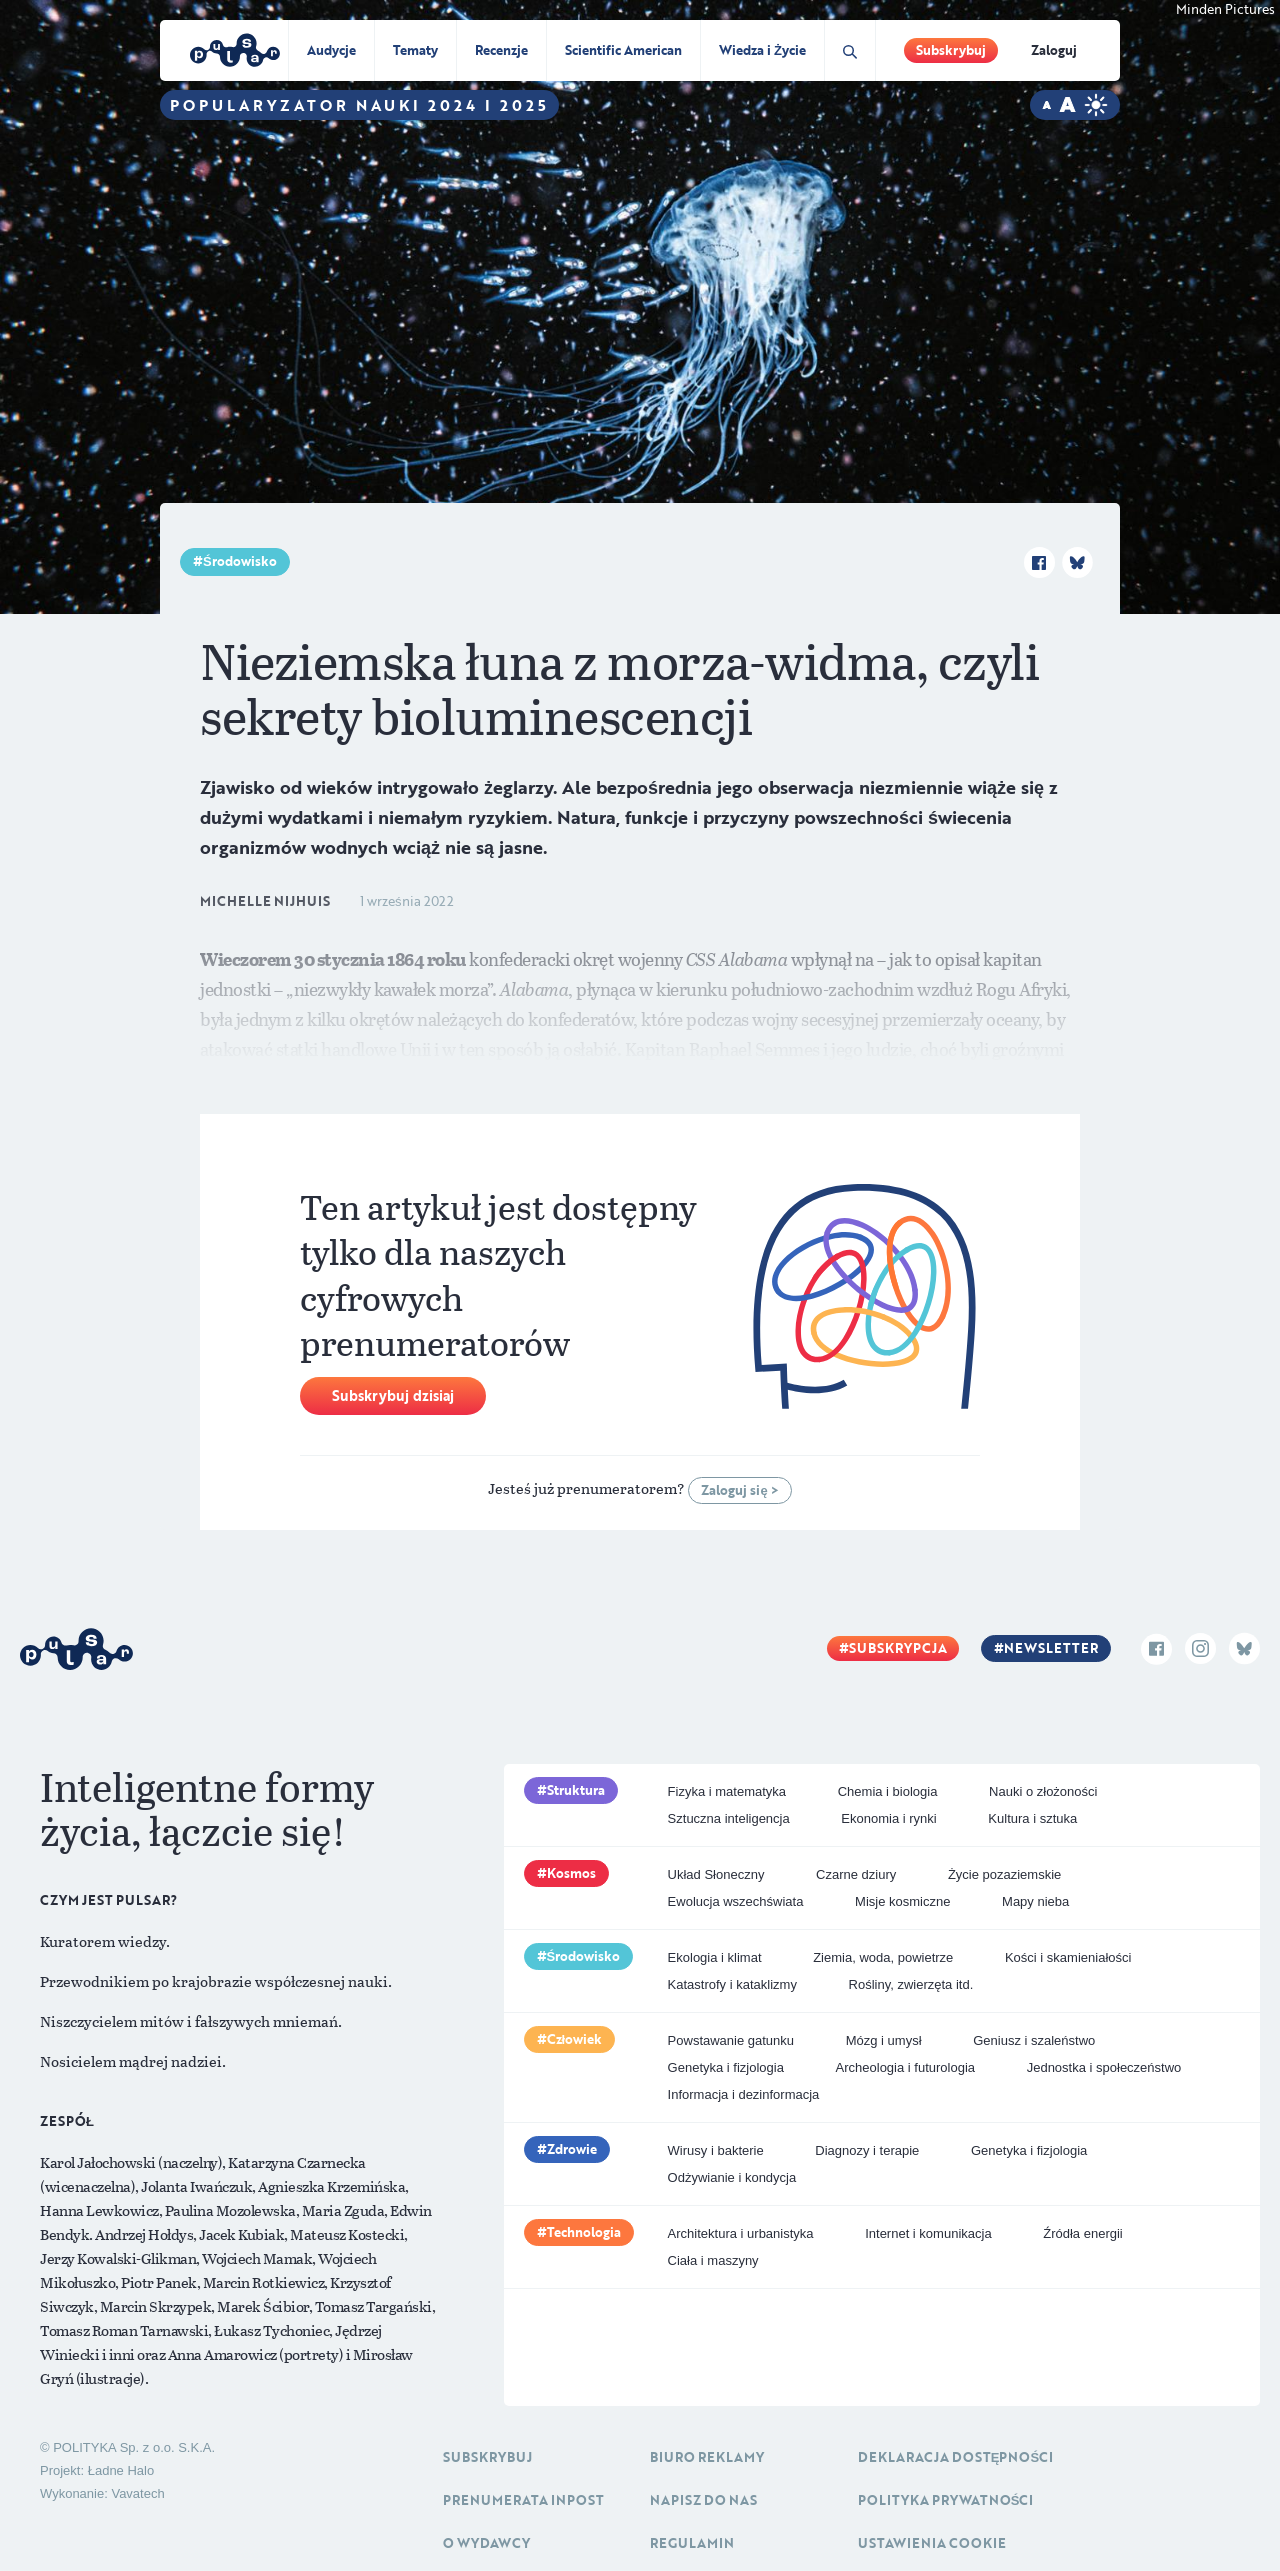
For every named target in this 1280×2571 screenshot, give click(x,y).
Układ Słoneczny (716, 1874)
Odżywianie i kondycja (732, 2177)
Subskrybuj (951, 50)
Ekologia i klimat (715, 1957)
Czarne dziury (856, 1874)
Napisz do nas (703, 2500)
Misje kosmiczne (902, 1901)
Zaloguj (1054, 50)
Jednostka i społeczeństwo (1104, 2067)
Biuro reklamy (707, 2457)
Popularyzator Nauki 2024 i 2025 (359, 105)
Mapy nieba (1035, 1901)
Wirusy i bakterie (716, 2150)
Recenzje (501, 50)
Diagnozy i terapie (867, 2150)
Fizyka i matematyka (727, 1791)
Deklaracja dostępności (955, 2457)
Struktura (576, 1790)
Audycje (331, 50)
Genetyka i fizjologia (726, 2067)
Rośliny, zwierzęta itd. (911, 1984)
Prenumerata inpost (523, 2500)
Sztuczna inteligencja (729, 1818)
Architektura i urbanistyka (741, 2233)
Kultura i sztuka (1032, 1818)
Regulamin (692, 2543)
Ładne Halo (121, 2470)
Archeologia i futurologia (905, 2067)
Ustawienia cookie (932, 2543)
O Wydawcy (486, 2543)
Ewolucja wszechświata (736, 1901)
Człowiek (575, 2039)
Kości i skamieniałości (1068, 1957)
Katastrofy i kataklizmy (732, 1984)
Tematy (415, 50)
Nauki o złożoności (1043, 1791)
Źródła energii (1083, 2233)
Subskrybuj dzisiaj (393, 1395)
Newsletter (1051, 1648)
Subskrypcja (898, 1648)
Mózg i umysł (884, 2040)
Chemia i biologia (888, 1791)
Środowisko (240, 561)
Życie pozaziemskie (1004, 1874)
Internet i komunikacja (928, 2233)
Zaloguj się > (739, 1490)
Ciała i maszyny (713, 2260)
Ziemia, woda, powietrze (883, 1957)
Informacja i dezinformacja (744, 2094)
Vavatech (137, 2493)
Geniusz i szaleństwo (1034, 2040)
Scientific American (623, 50)
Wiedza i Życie (762, 50)
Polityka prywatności (946, 2500)
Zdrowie (572, 2149)
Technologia (584, 2232)
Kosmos (571, 1873)
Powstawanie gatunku (731, 2040)
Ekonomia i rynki (888, 1818)
